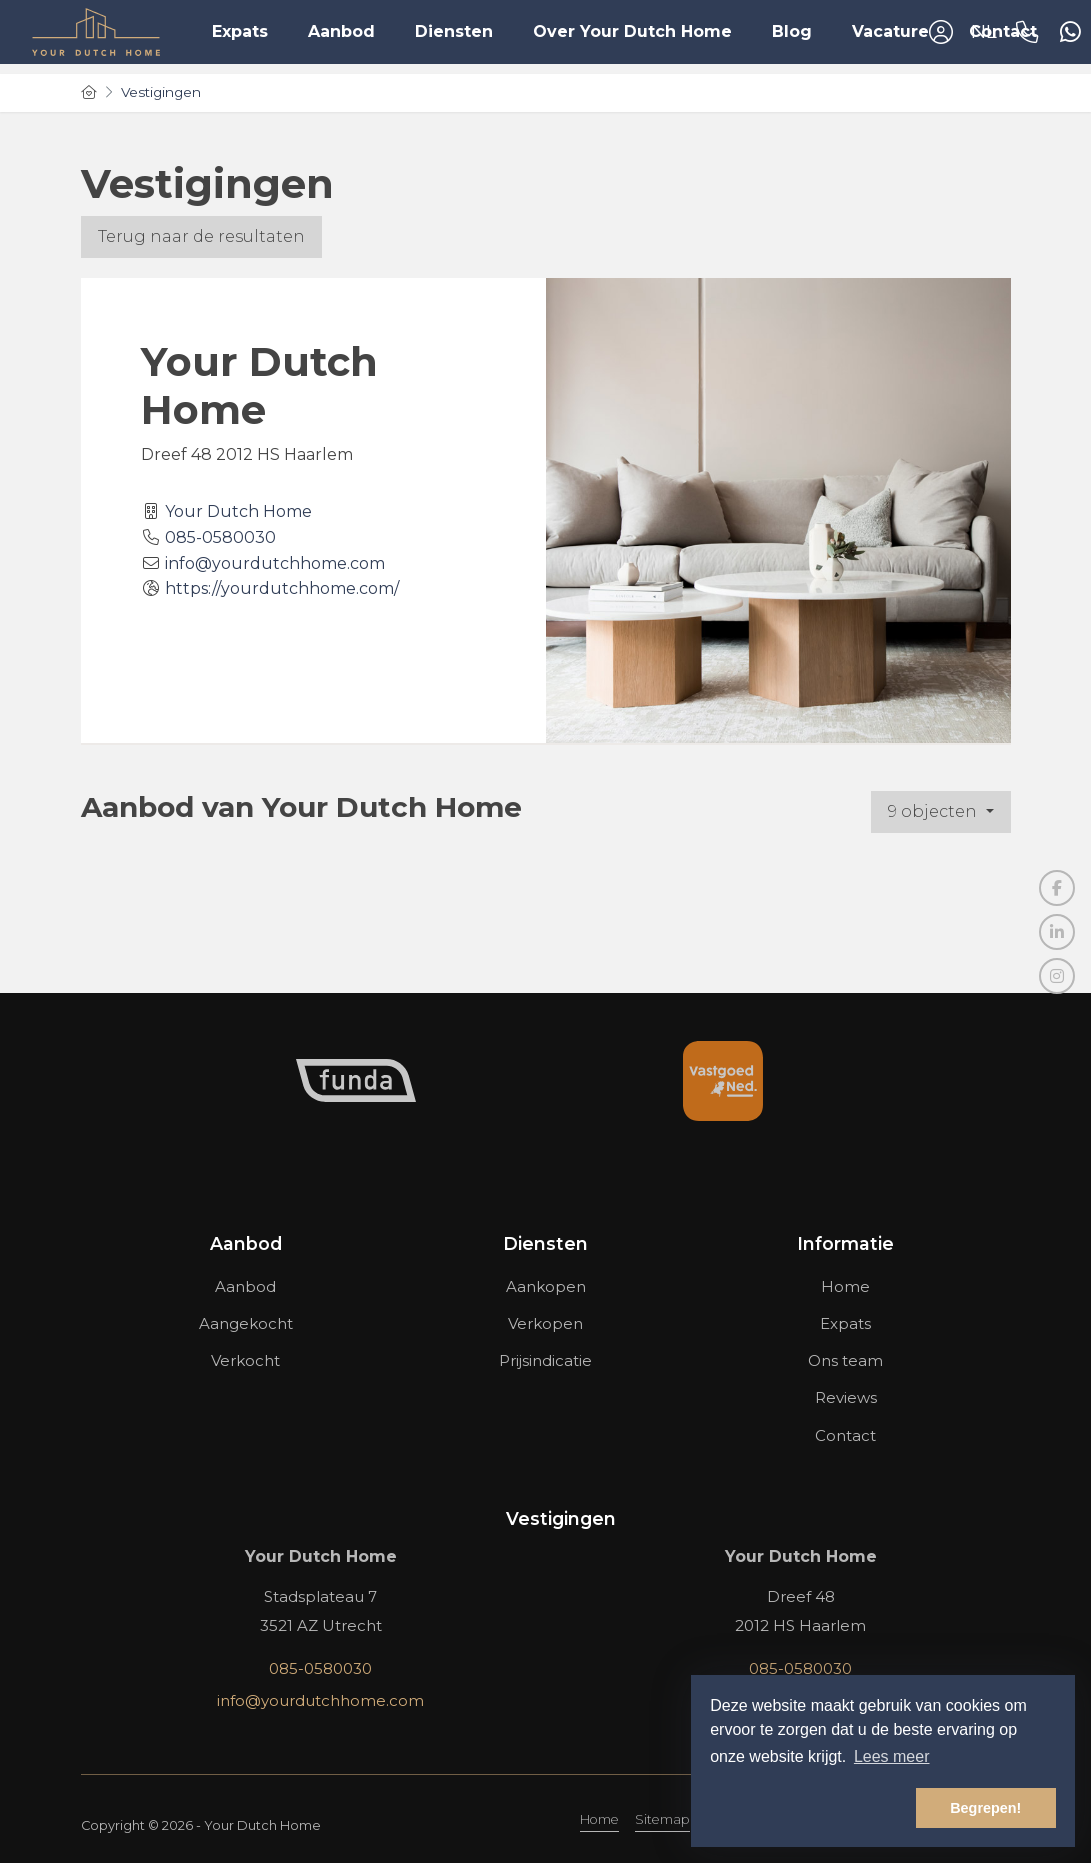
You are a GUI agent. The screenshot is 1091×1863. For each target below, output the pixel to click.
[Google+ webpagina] (1057, 976)
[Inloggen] (941, 32)
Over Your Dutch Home (632, 31)
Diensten (454, 31)
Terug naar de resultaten (201, 236)
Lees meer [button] (892, 1756)
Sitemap (662, 1819)
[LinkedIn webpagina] (1057, 932)
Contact (1003, 31)
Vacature (890, 31)
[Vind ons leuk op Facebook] (1057, 888)
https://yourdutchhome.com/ (282, 588)
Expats (240, 31)
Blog (792, 31)
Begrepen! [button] (985, 1808)
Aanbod (341, 31)
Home (599, 1819)
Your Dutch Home (238, 511)
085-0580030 (220, 537)
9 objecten (934, 811)
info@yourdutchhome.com (275, 563)
